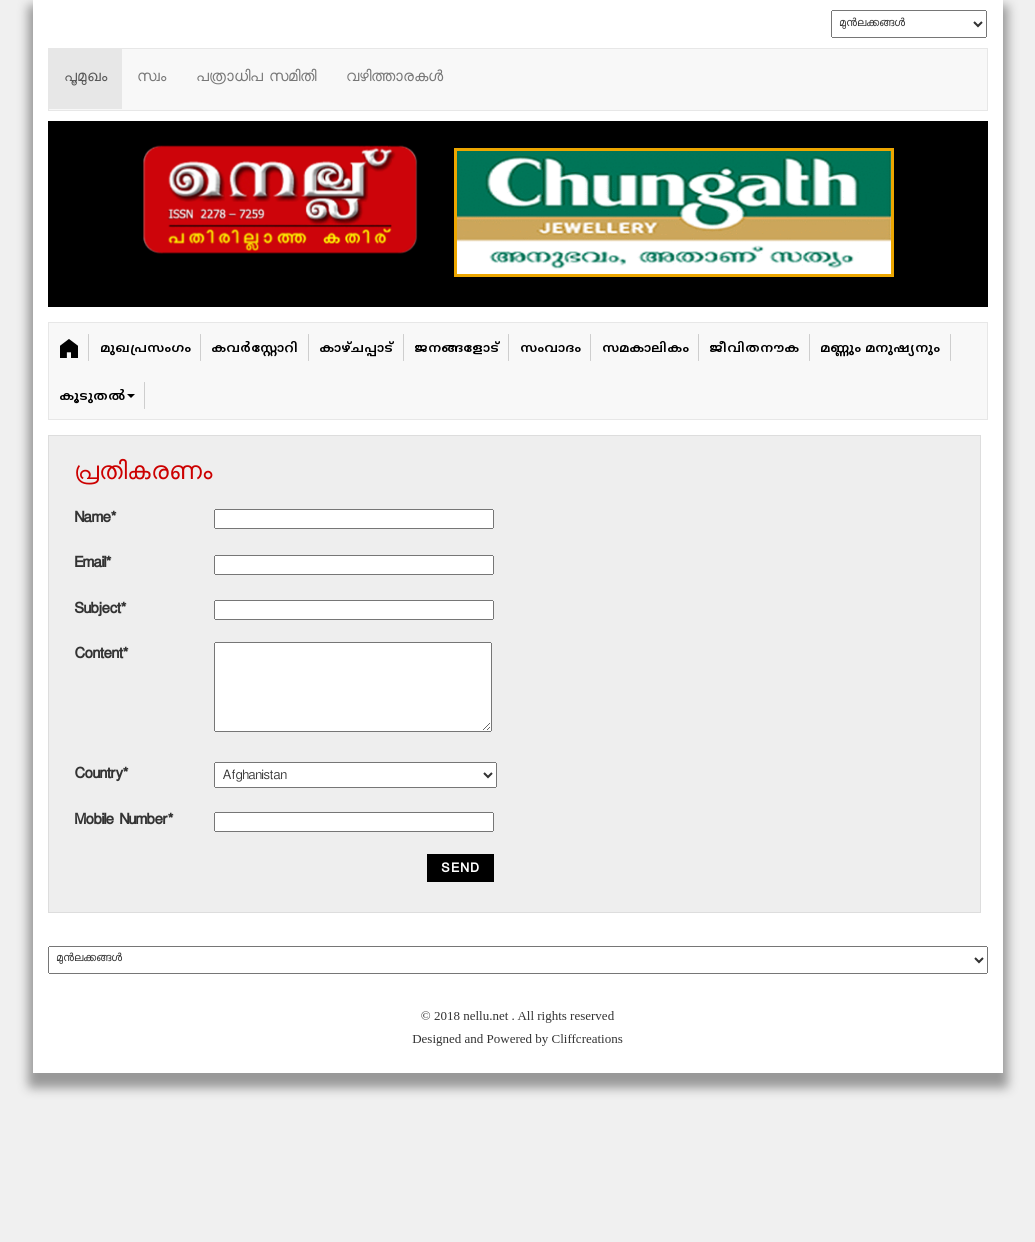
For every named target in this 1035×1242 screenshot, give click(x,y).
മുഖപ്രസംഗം (145, 349)
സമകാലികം (645, 349)
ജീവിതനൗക (754, 349)
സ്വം (151, 78)
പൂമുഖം (85, 78)
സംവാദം (550, 349)
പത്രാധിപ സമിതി (256, 78)
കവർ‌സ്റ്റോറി (254, 349)
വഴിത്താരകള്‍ (394, 78)
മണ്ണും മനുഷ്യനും (880, 349)
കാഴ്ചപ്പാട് (356, 349)
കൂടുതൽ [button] (97, 397)
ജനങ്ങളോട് (456, 349)
